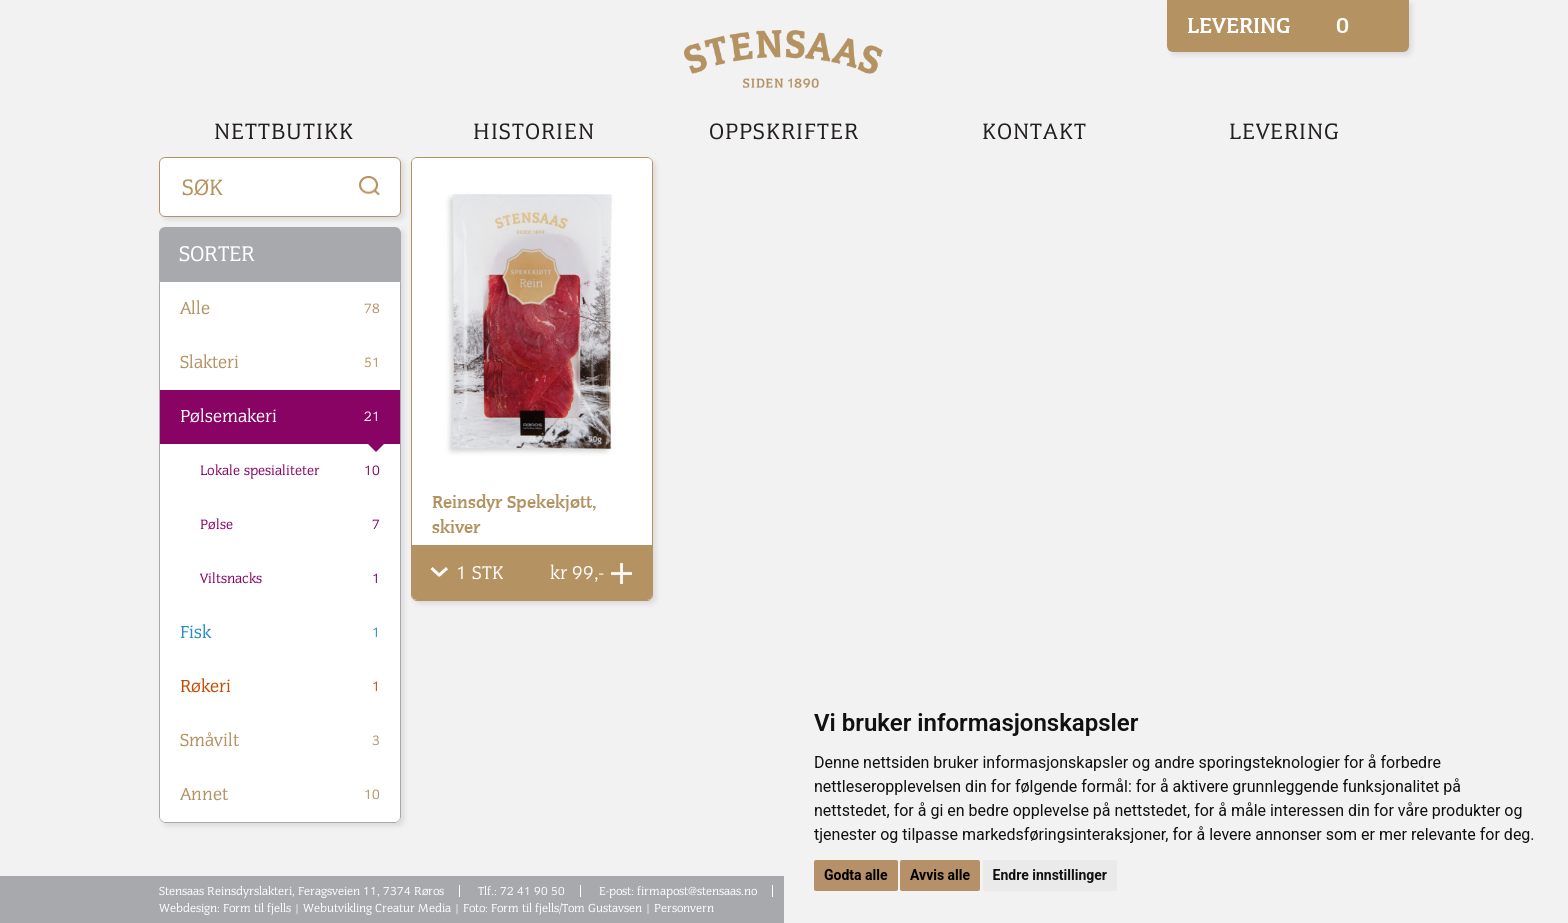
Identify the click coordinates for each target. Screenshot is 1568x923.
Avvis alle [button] (940, 875)
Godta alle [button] (856, 875)
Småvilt (280, 741)
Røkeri (280, 687)
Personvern (684, 908)
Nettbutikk (284, 132)
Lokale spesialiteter (290, 471)
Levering (1284, 132)
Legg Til (621, 573)
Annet (280, 795)
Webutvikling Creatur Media (377, 908)
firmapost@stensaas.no (697, 891)
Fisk (280, 633)
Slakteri (280, 363)
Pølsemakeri (280, 417)
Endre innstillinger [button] (1050, 875)
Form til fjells (257, 908)
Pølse (290, 525)
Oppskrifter (784, 132)
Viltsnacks (290, 579)
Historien (534, 132)
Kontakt (1034, 132)
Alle (280, 309)
